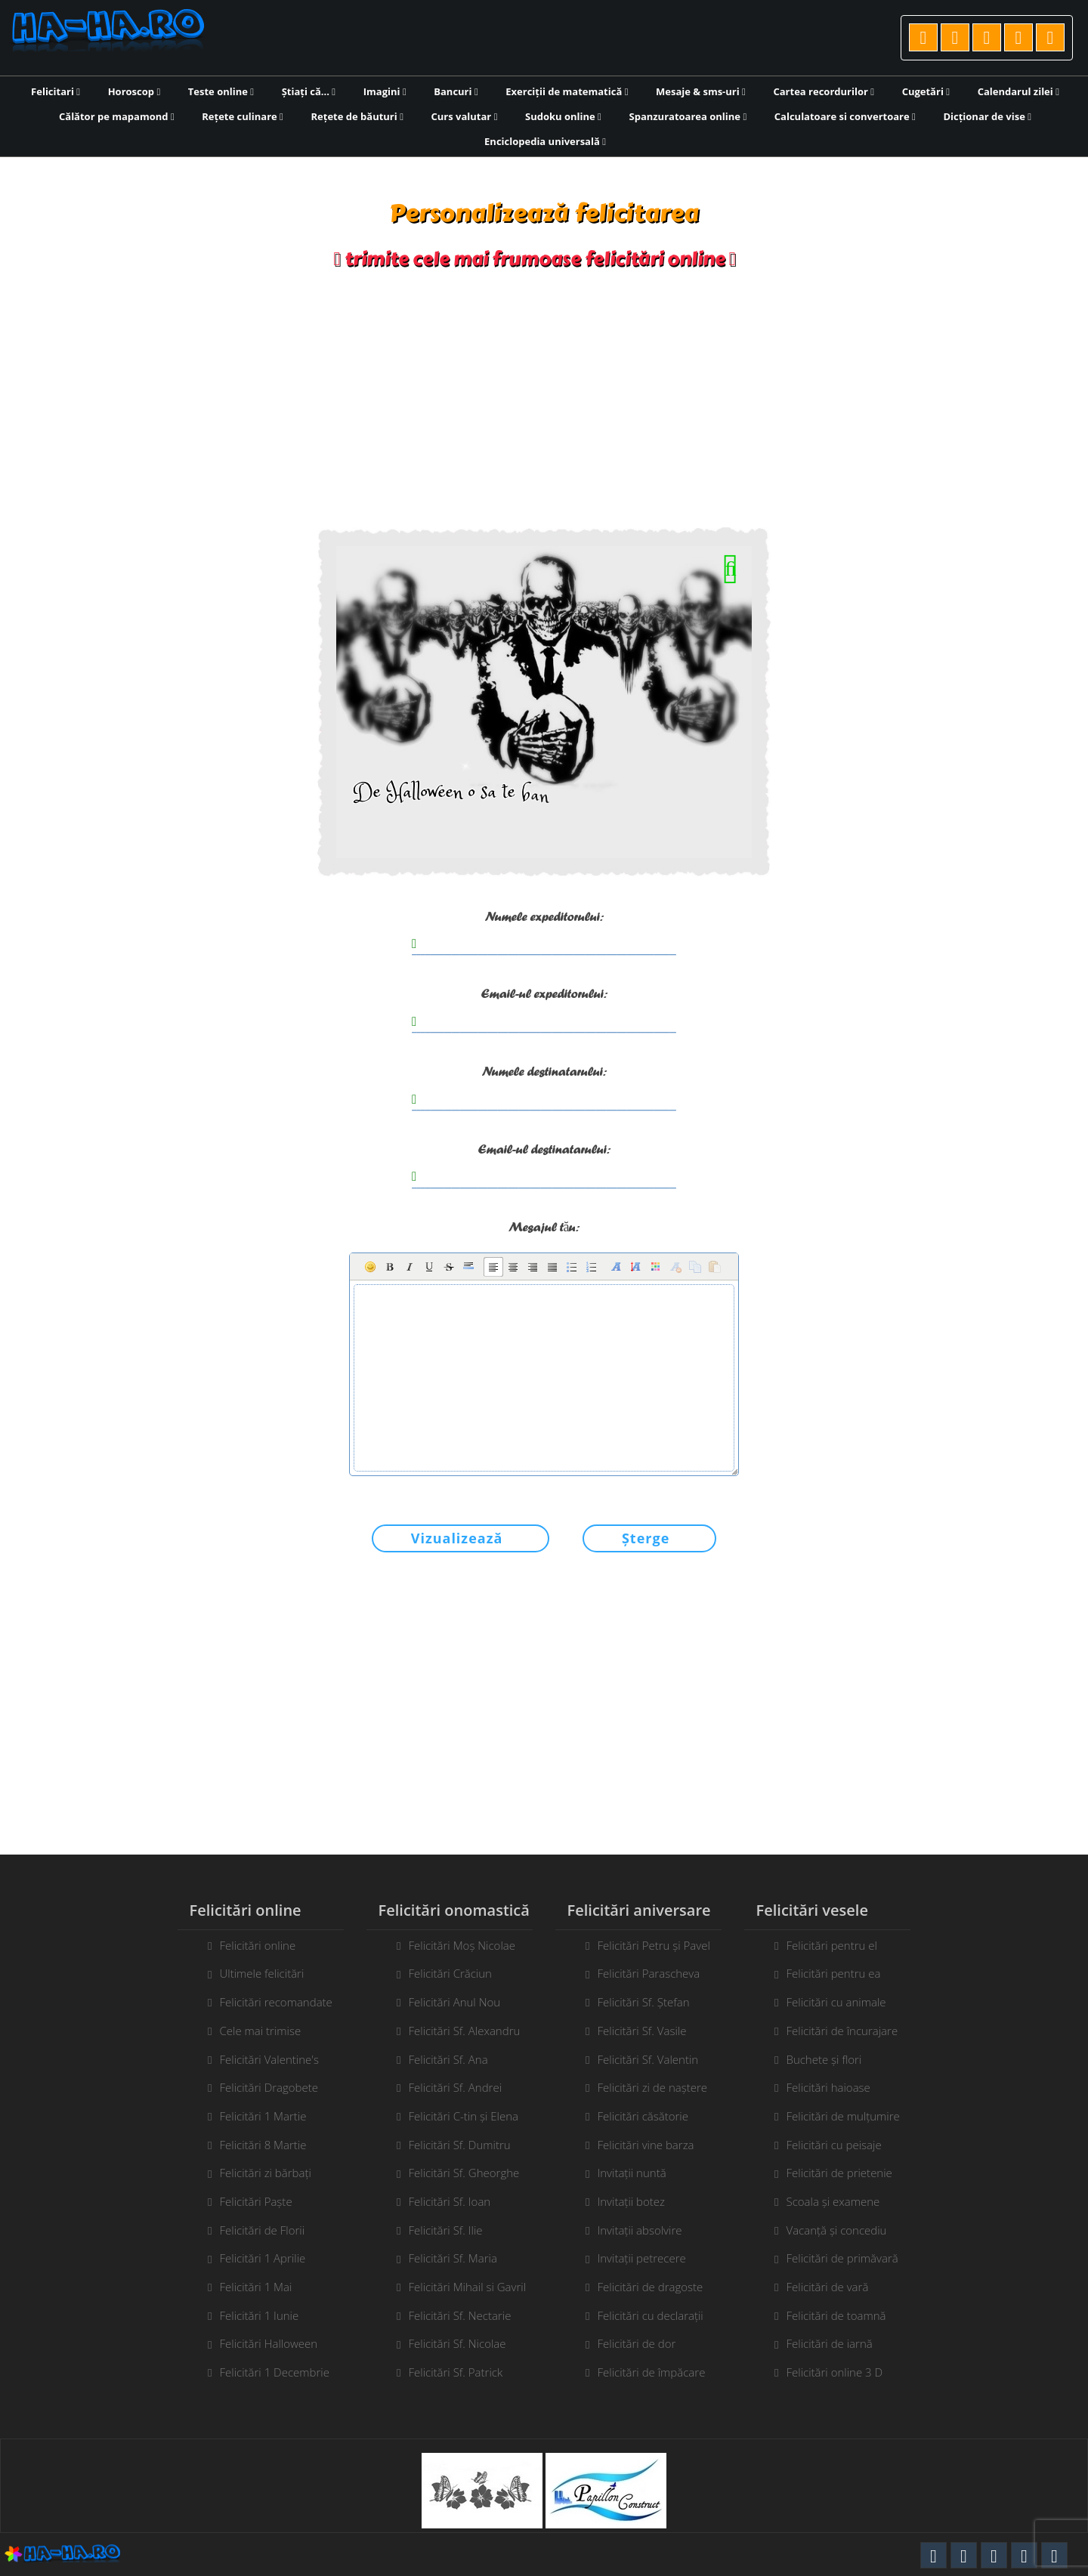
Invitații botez (630, 2201)
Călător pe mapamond (117, 116)
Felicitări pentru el (831, 1945)
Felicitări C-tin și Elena (463, 2116)
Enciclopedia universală (545, 141)
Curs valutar (464, 116)
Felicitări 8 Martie (262, 2144)
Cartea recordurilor (823, 91)
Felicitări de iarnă (829, 2343)
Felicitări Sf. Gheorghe (463, 2172)
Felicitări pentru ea (833, 1973)
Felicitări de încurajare (842, 2030)
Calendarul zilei (1018, 91)
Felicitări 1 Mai (255, 2286)
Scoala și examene (832, 2201)
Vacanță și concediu (836, 2230)
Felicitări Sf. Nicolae (456, 2343)
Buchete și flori (823, 2059)
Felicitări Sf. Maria (452, 2258)
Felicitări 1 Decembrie (274, 2372)
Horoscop (134, 91)
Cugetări (926, 91)
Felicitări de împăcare (651, 2372)
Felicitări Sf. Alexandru (464, 2030)
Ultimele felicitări (261, 1973)
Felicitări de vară (827, 2286)
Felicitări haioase (828, 2087)
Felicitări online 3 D (834, 2372)
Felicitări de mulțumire (842, 2116)
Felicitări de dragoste (650, 2286)
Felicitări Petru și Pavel (653, 1945)
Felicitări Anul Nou (454, 2001)
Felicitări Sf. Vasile (641, 2030)
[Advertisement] (544, 399)
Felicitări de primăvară (842, 2258)
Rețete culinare (242, 116)
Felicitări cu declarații (650, 2315)
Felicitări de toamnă (836, 2315)
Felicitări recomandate (275, 2001)
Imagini (384, 91)
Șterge (645, 1538)
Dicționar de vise (987, 116)
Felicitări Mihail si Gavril (467, 2286)
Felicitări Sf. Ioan (449, 2201)
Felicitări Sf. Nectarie (459, 2315)
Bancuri (456, 91)
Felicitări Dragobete (268, 2087)
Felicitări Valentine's (269, 2059)
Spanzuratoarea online (688, 116)
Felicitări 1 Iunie (258, 2315)
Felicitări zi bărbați (265, 2172)
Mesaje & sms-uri (701, 91)
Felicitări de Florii (261, 2230)
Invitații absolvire (639, 2230)
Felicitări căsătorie (642, 2116)
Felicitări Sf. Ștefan (643, 2001)
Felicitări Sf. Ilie (445, 2230)
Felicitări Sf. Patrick (455, 2372)
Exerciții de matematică (566, 91)
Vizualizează (457, 1538)
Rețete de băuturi (357, 116)
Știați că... (308, 91)
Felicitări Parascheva (648, 1973)
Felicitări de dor (636, 2343)
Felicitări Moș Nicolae (461, 1945)
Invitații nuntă (631, 2172)
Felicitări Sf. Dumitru (459, 2144)
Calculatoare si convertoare (845, 116)
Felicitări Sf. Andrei (455, 2087)
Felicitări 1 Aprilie (262, 2258)
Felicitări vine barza (645, 2144)
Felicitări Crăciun (450, 1973)
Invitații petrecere (641, 2258)
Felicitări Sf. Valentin (647, 2059)
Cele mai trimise (260, 2030)
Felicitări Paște (255, 2201)
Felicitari (55, 91)
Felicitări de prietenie (839, 2172)
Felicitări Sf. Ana (447, 2059)
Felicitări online (257, 1945)
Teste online (221, 91)
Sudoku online (563, 116)
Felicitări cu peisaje (833, 2144)
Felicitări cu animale (836, 2001)
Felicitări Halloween (268, 2343)
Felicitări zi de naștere (652, 2087)
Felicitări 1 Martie (262, 2116)
